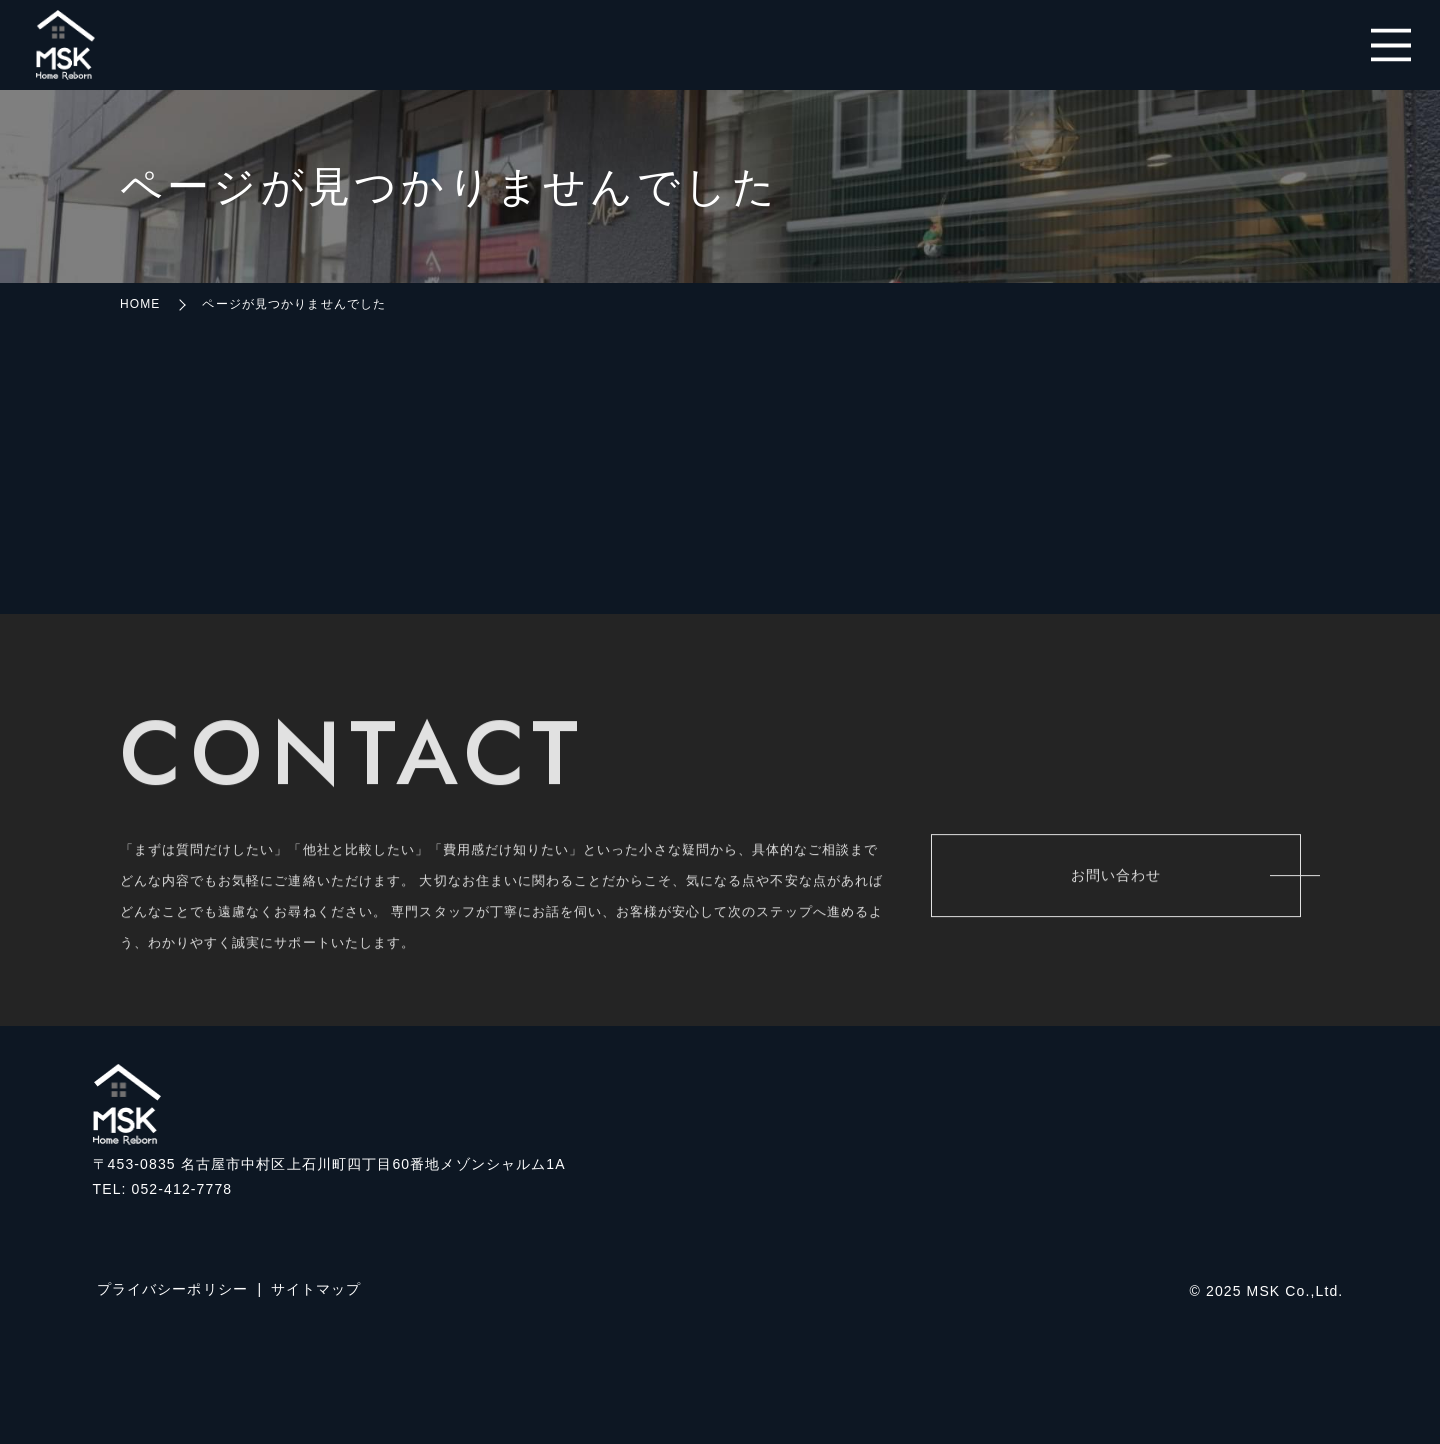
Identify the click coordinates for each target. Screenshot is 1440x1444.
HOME (140, 304)
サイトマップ (316, 1289)
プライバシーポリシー (172, 1289)
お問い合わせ (1116, 879)
